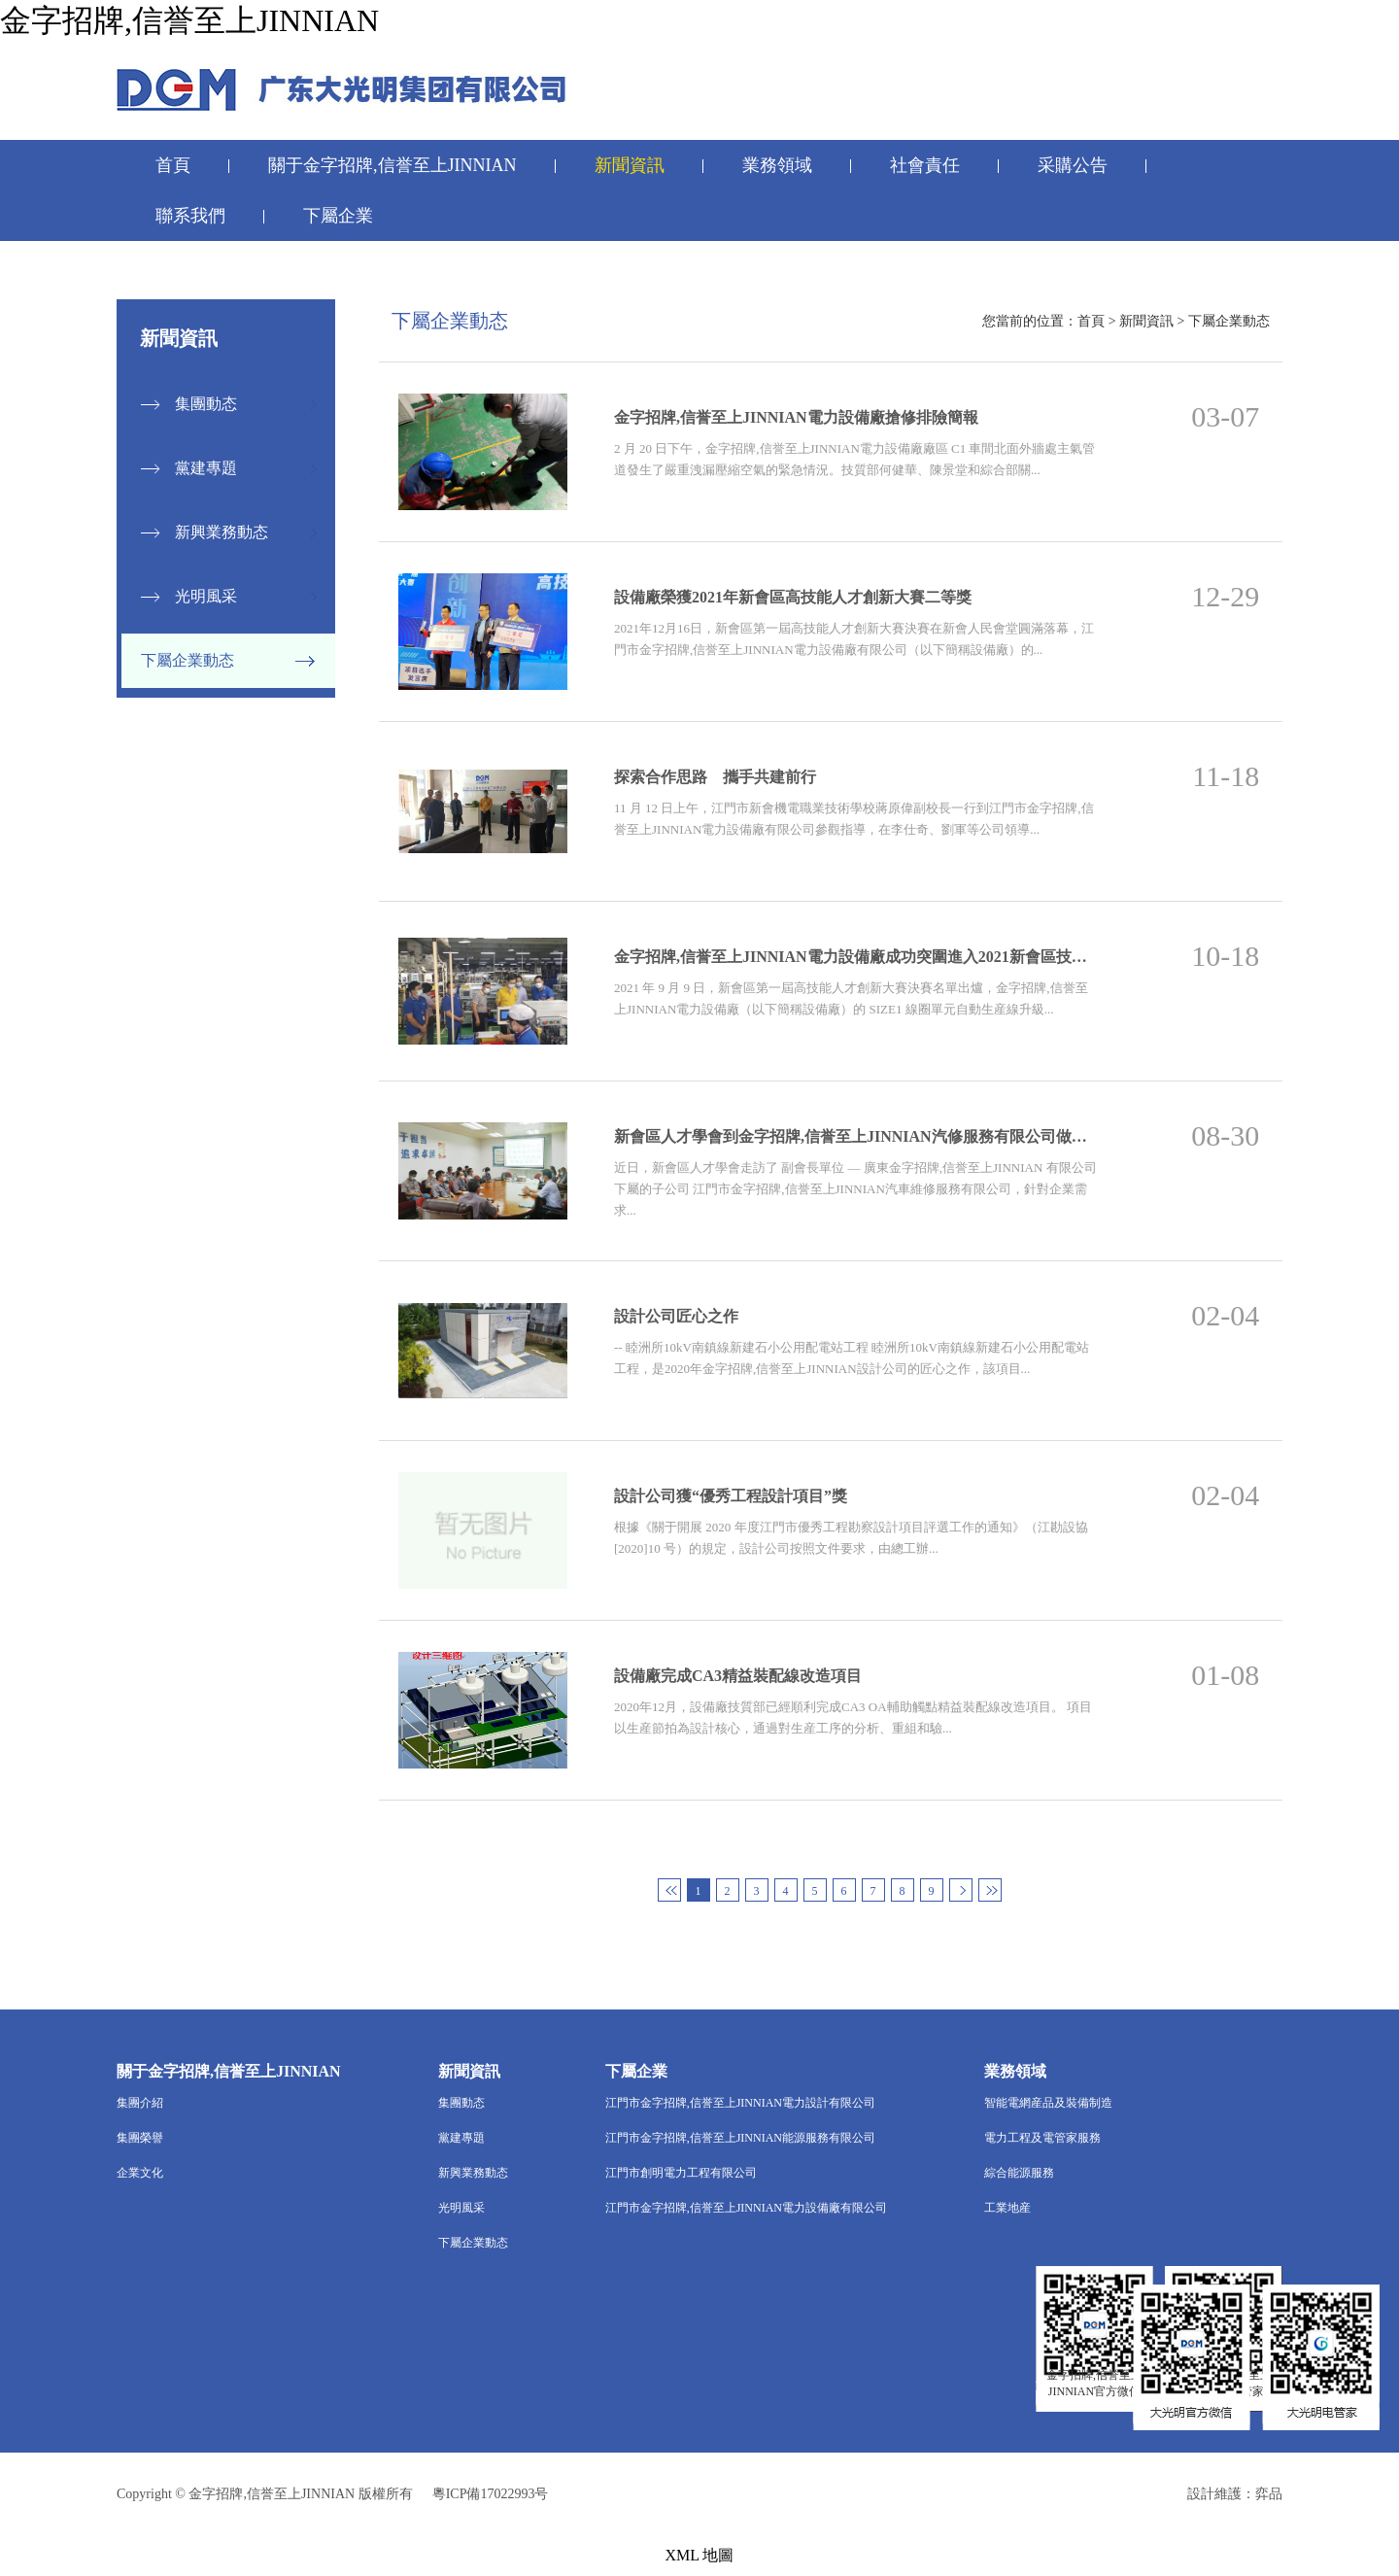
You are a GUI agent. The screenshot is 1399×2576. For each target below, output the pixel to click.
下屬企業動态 (187, 660)
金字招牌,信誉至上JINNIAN (189, 20)
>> (990, 1890)
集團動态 (206, 403)
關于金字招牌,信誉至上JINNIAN (392, 165)
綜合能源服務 (1019, 2173)
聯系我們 (190, 215)
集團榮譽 (140, 2138)
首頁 (172, 165)
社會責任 (925, 165)
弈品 (1268, 2494)
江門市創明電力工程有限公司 (681, 2173)
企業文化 (140, 2173)
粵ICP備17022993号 (490, 2494)
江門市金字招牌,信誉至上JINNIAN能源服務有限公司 (740, 2138)
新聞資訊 (630, 165)
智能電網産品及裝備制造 (1048, 2103)
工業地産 (1007, 2208)
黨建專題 (206, 468)
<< (669, 1890)
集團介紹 (140, 2103)
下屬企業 (338, 215)
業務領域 (777, 165)
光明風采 (206, 596)
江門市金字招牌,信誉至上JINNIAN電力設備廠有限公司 (746, 2208)
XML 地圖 (699, 2555)
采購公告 (1073, 165)
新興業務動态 (221, 532)
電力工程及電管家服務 (1042, 2138)
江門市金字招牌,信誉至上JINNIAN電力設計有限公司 (740, 2103)
